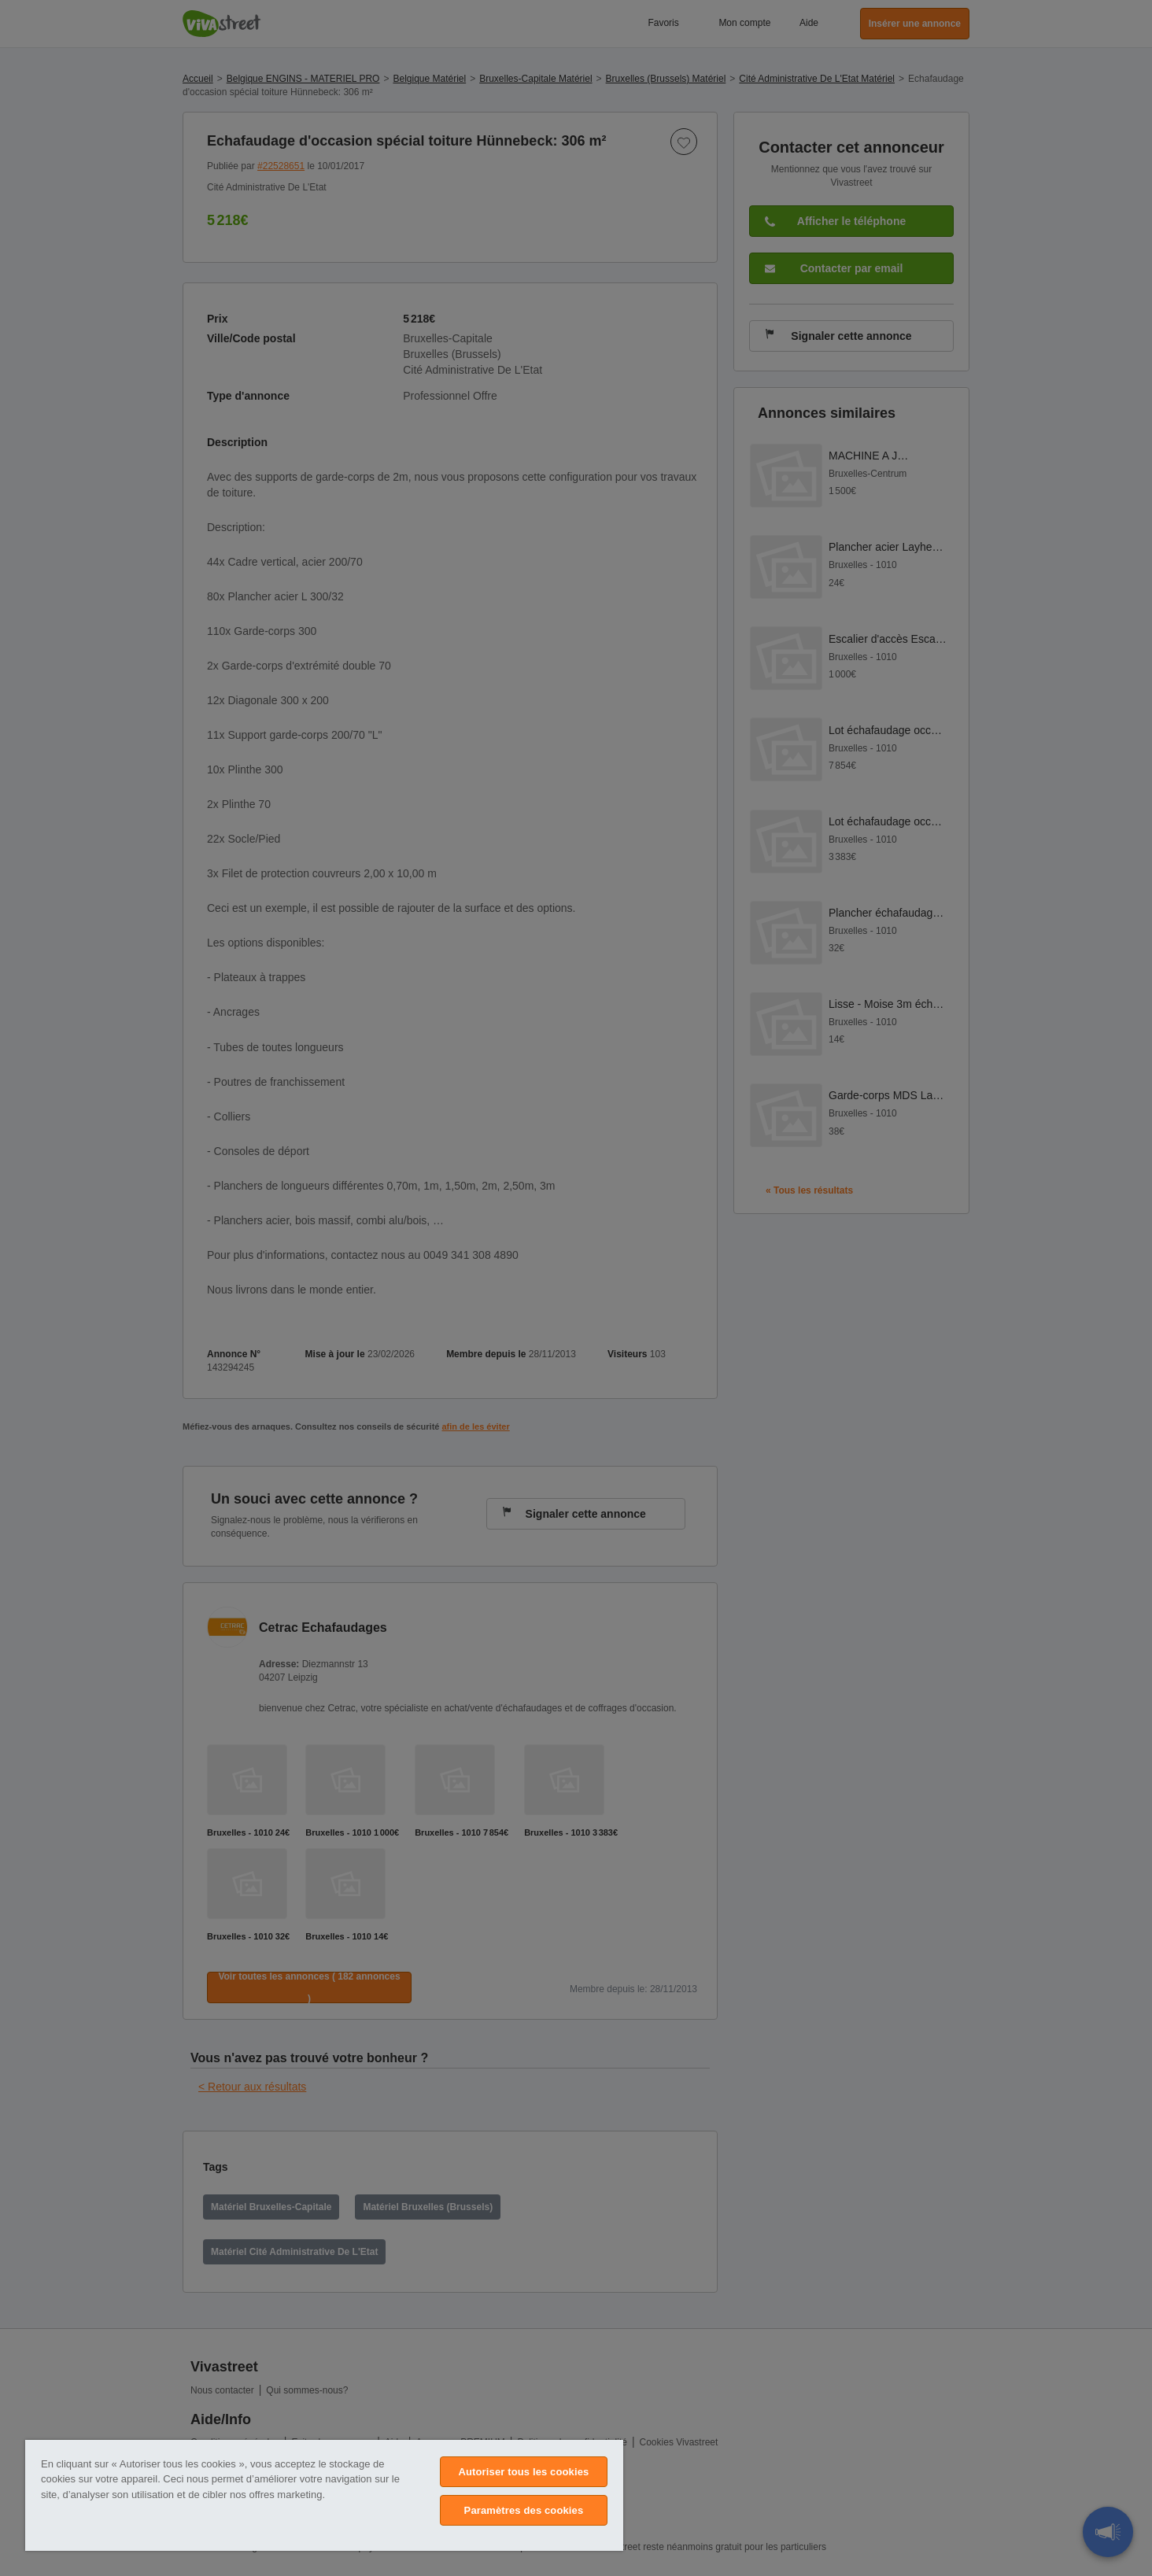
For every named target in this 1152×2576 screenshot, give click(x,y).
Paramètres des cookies (524, 2510)
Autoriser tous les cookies (523, 2472)
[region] (324, 2495)
